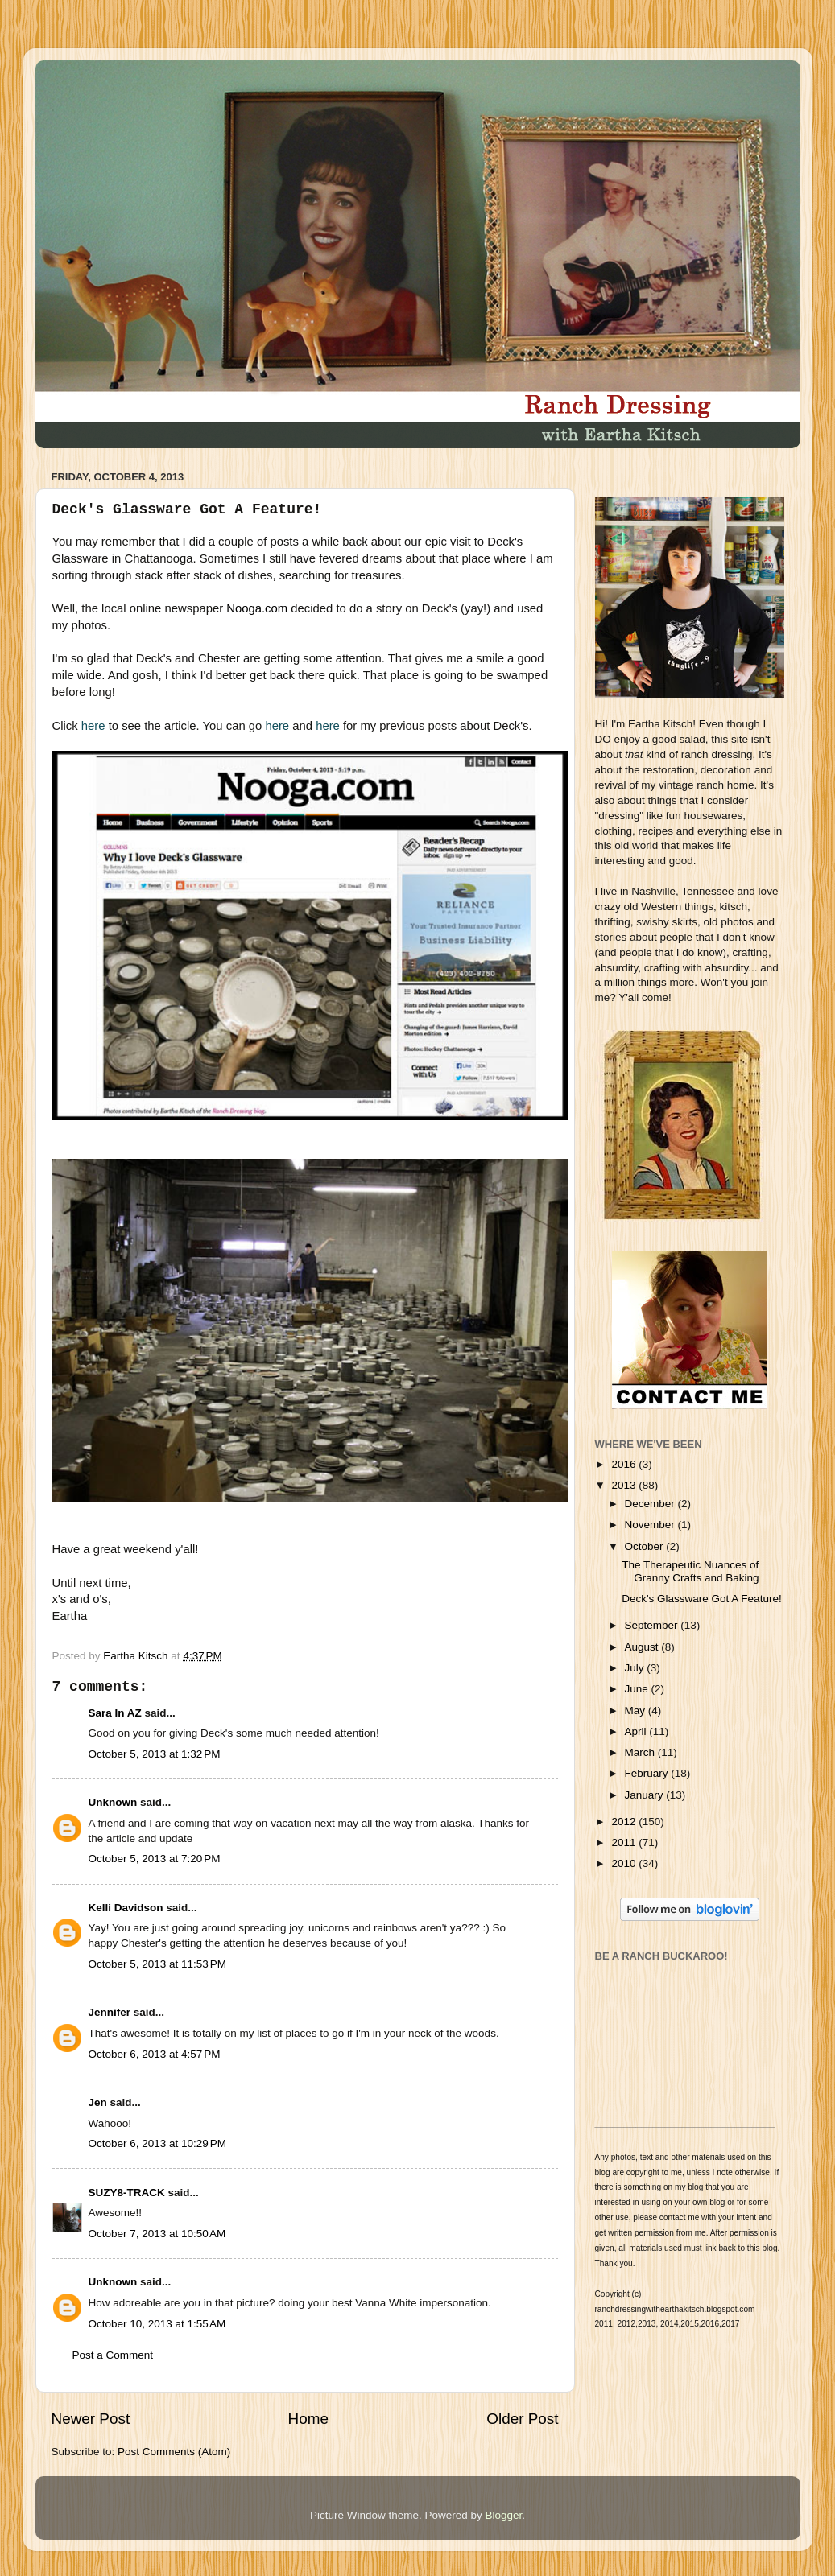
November (651, 1525)
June (638, 1689)
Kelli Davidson (126, 1908)
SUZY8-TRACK (127, 2193)
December (651, 1504)
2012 (625, 1822)
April (637, 1731)
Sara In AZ (115, 1713)
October (646, 1546)
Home (308, 2418)
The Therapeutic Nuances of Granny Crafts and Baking (690, 1571)
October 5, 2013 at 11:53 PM (157, 1964)
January (646, 1795)
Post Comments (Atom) (174, 2452)
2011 (625, 1842)
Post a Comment (113, 2355)
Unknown (113, 1802)
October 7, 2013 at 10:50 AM (157, 2234)
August (643, 1647)
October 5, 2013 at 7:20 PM (155, 1859)
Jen (98, 2102)
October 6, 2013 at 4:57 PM (155, 2054)
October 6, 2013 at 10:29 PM (157, 2143)
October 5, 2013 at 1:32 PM (155, 1754)
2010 (625, 1863)
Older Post (522, 2418)
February (648, 1773)
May (636, 1710)
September (653, 1625)
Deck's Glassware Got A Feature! (701, 1599)
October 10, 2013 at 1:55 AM (157, 2324)
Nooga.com (256, 608)
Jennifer (110, 2012)
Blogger (504, 2515)
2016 (625, 1464)
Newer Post (91, 2418)
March (641, 1752)
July (636, 1668)
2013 (625, 1485)
